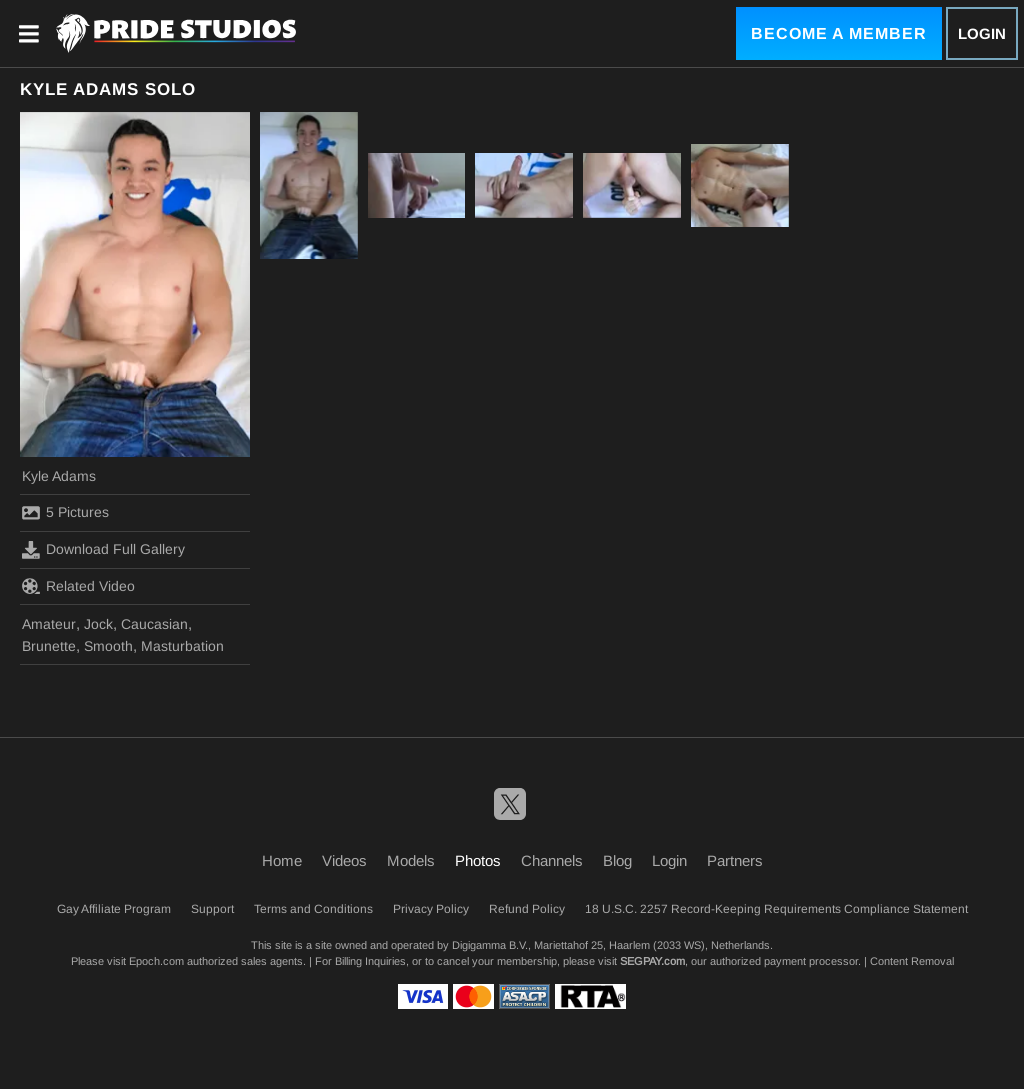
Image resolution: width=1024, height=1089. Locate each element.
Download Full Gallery (103, 550)
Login (982, 33)
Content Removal (912, 961)
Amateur (49, 624)
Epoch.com (156, 961)
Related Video (78, 586)
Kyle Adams (59, 476)
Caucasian (154, 624)
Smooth (108, 646)
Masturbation (182, 646)
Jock (98, 624)
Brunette (49, 646)
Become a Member (839, 33)
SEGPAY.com (652, 961)
